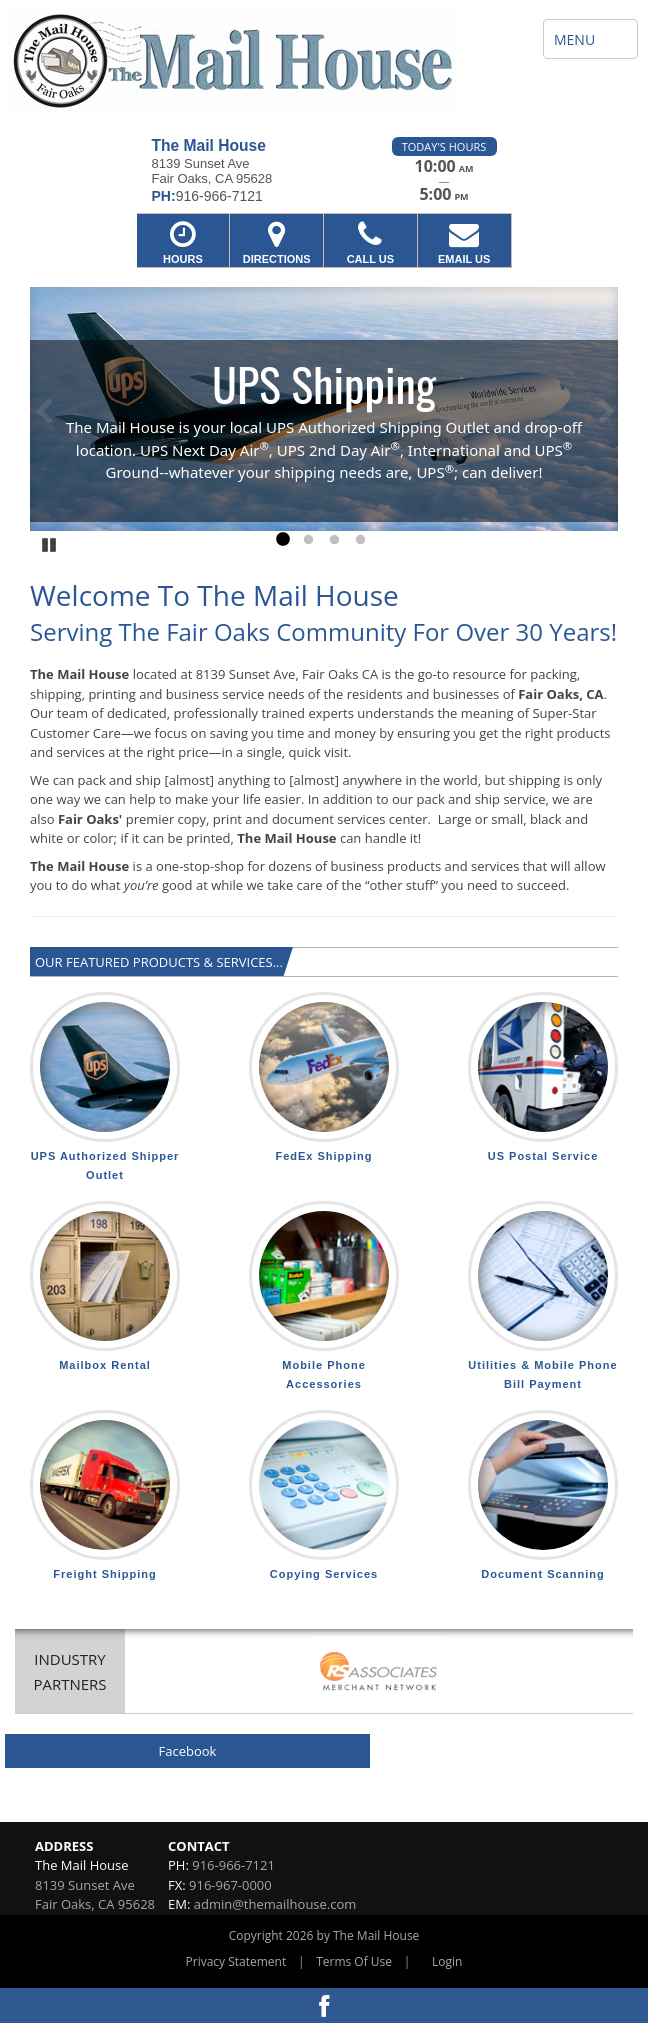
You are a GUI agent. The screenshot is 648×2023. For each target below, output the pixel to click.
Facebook (188, 1751)
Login (447, 1961)
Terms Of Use (354, 1961)
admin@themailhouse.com (275, 1904)
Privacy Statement (236, 1961)
